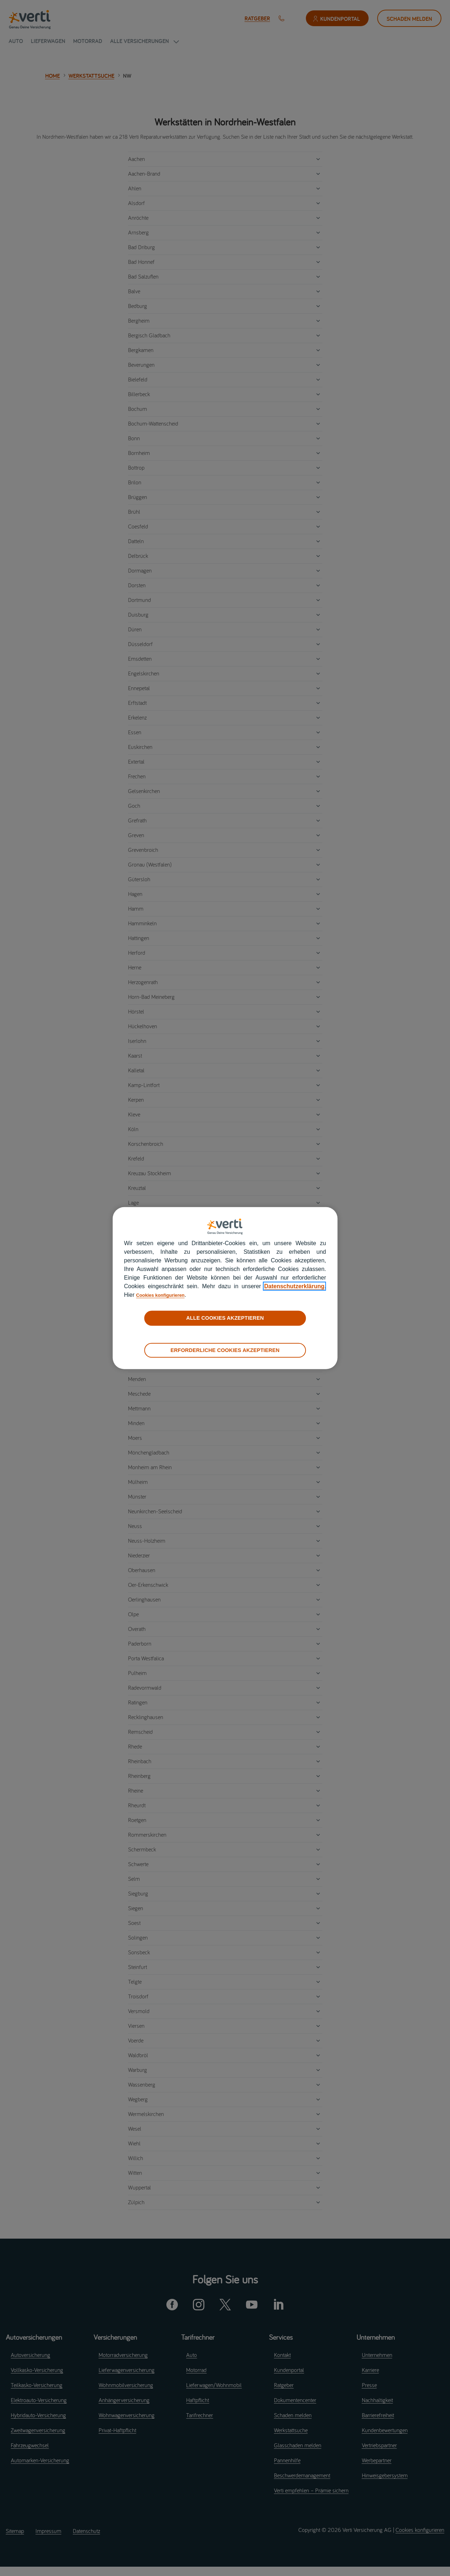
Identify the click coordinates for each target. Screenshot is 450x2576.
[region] (225, 1288)
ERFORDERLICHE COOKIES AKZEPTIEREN (224, 1350)
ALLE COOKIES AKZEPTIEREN (225, 1318)
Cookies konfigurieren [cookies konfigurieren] (166, 1295)
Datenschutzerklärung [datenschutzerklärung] (294, 1286)
